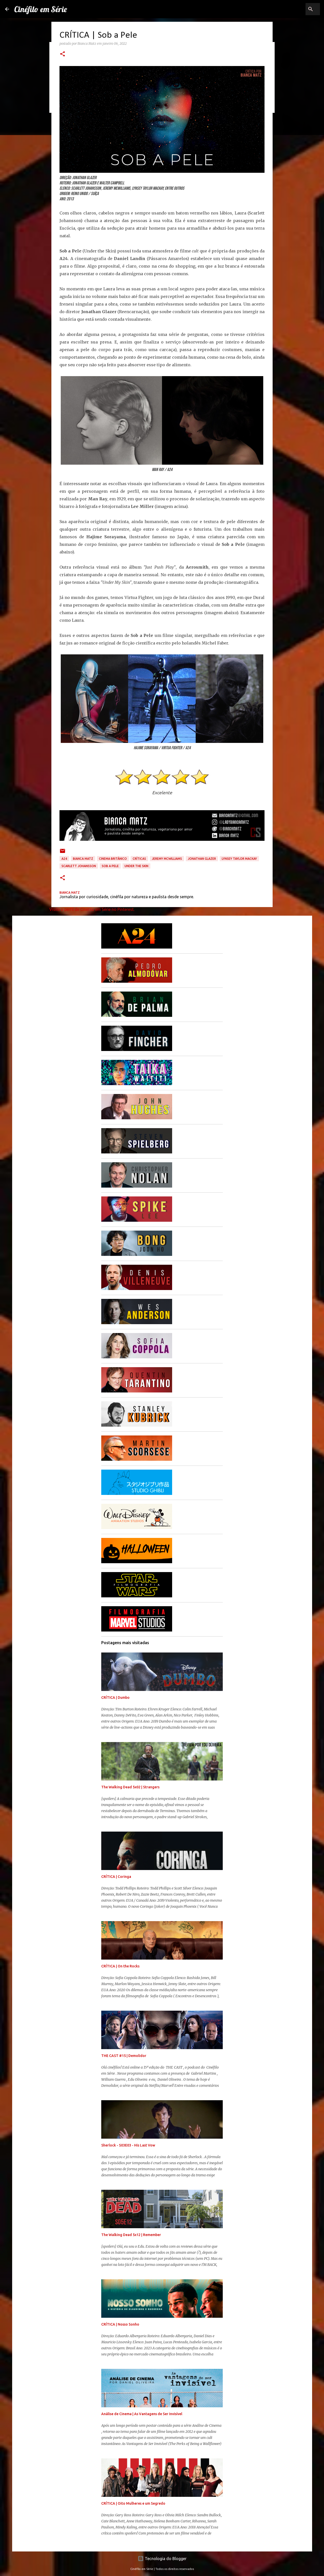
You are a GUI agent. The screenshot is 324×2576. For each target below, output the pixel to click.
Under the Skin (136, 866)
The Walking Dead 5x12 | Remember (131, 2235)
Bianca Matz (83, 858)
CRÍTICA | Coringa (116, 1877)
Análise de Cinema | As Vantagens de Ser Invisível (141, 2414)
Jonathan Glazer (202, 858)
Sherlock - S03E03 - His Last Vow (128, 2145)
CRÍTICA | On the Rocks (120, 1966)
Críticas (139, 858)
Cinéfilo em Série (40, 9)
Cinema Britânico (113, 858)
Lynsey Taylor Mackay (239, 858)
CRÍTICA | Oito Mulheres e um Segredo (133, 2503)
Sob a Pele (110, 866)
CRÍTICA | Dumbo (115, 1697)
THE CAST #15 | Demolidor (123, 2056)
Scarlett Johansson (79, 866)
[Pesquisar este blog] (293, 9)
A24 (64, 858)
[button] (62, 54)
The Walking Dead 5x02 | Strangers (130, 1787)
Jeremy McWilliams (167, 858)
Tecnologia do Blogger (162, 2558)
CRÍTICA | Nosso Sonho (120, 2324)
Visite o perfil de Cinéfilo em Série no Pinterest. (91, 909)
